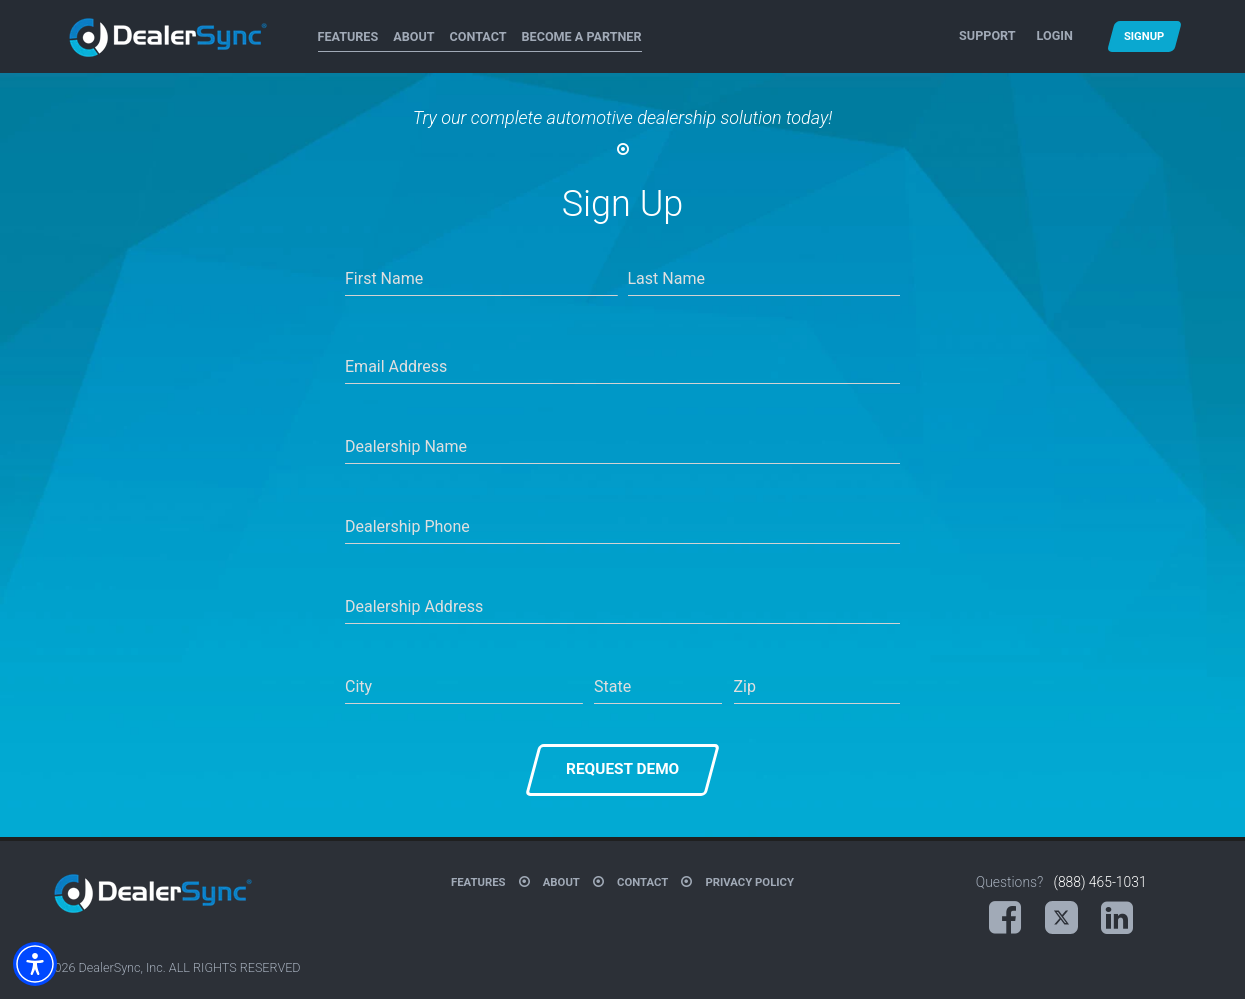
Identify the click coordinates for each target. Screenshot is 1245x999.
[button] (35, 964)
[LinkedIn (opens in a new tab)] (1117, 918)
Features (348, 36)
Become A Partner (582, 36)
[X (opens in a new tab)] (1061, 919)
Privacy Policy (749, 882)
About (413, 36)
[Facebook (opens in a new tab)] (1005, 918)
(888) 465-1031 (1099, 882)
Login (1055, 35)
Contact (478, 36)
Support (987, 35)
